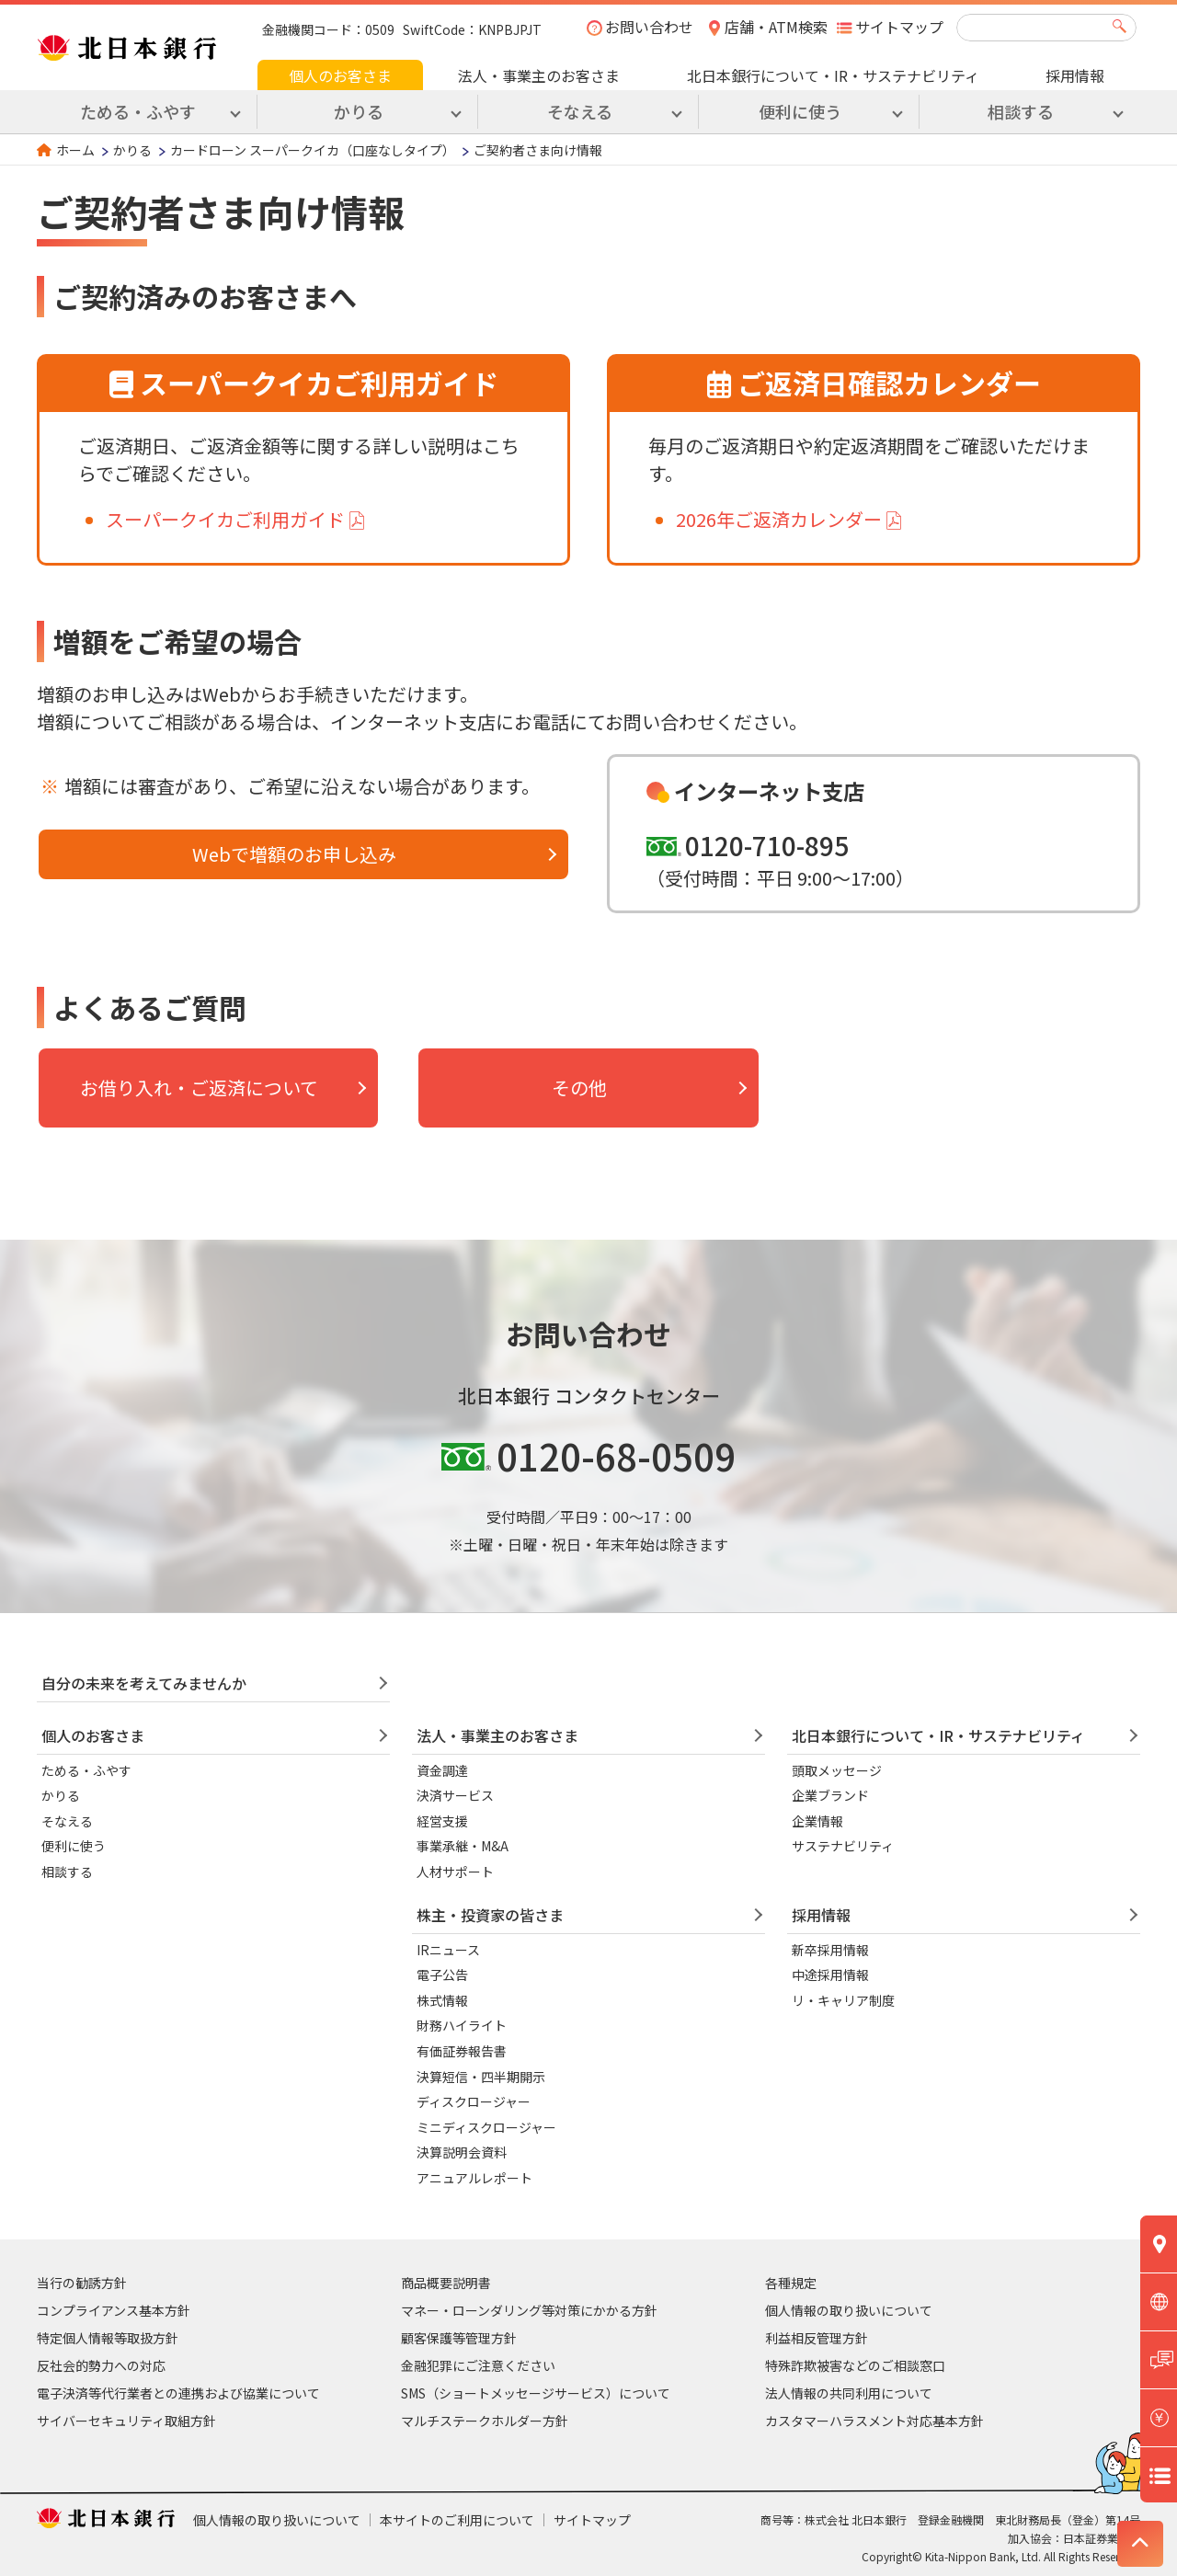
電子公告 (442, 1974)
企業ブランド (830, 1795)
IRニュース (448, 1950)
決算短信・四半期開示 (481, 2076)
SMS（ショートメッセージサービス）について (535, 2393)
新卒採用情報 (830, 1950)
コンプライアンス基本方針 (113, 2310)
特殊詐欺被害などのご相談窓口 (855, 2365)
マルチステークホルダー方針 (484, 2420)
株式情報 (442, 2000)
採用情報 (1075, 75)
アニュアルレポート (474, 2178)
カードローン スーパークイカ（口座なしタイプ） (312, 150)
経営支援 (442, 1821)
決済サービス (455, 1795)
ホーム (75, 150)
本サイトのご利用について (457, 2520)
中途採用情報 (830, 1974)
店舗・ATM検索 (776, 27)
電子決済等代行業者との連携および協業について (178, 2393)
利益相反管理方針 (816, 2338)
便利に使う (73, 1846)
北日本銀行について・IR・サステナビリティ (833, 75)
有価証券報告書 (462, 2051)
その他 (579, 1087)
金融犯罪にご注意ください (478, 2365)
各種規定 (791, 2282)
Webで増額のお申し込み (294, 854)
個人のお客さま (340, 75)
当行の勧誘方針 (82, 2282)
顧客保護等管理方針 (459, 2338)
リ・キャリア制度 (843, 2000)
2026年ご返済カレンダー (779, 519)
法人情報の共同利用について (848, 2393)
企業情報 (817, 1821)
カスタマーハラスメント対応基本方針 (874, 2420)
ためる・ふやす (86, 1770)
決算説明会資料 (462, 2152)
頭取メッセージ (837, 1770)
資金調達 (442, 1770)
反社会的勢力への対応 (101, 2365)
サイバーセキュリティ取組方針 (126, 2420)
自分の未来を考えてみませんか (143, 1683)
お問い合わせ (649, 27)
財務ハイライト (462, 2025)
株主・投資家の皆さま (490, 1915)
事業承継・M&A (463, 1846)
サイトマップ (899, 27)
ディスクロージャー (474, 2101)
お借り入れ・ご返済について (199, 1087)
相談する (67, 1871)
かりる (132, 150)
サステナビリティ (843, 1846)
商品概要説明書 (446, 2282)
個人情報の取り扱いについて (848, 2310)
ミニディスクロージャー (486, 2127)
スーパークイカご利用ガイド (225, 519)
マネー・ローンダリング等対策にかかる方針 (529, 2310)
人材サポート (455, 1871)
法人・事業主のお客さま (539, 75)
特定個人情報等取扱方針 (107, 2338)
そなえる (67, 1821)
